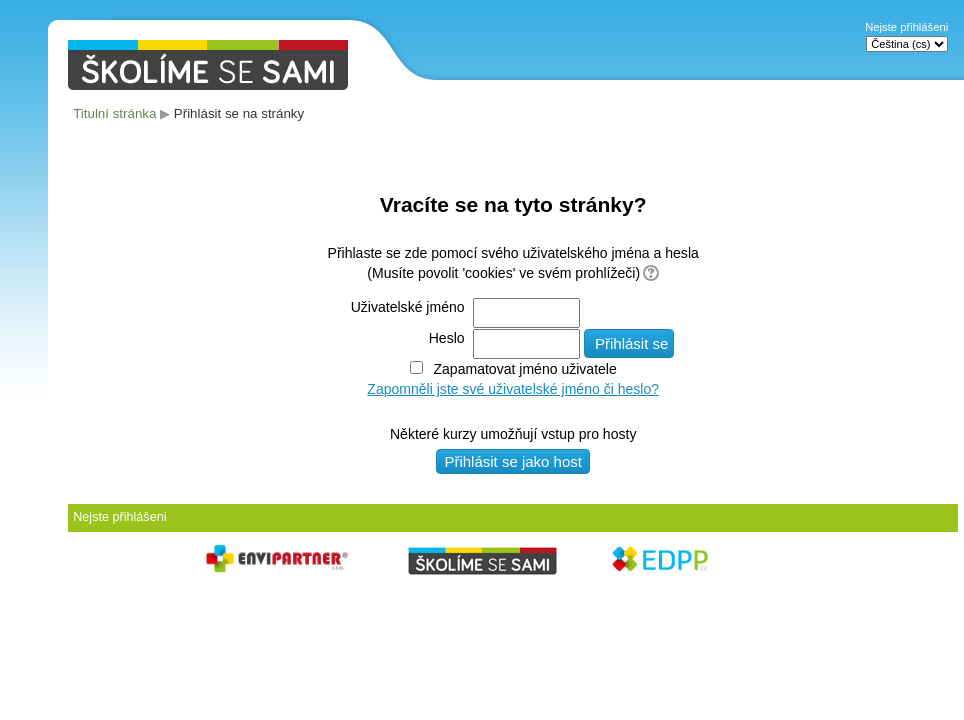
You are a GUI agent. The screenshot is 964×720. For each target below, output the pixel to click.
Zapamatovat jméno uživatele (524, 369)
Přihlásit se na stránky (239, 113)
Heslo (447, 338)
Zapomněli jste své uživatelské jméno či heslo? (513, 389)
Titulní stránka (114, 113)
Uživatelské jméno (408, 307)
